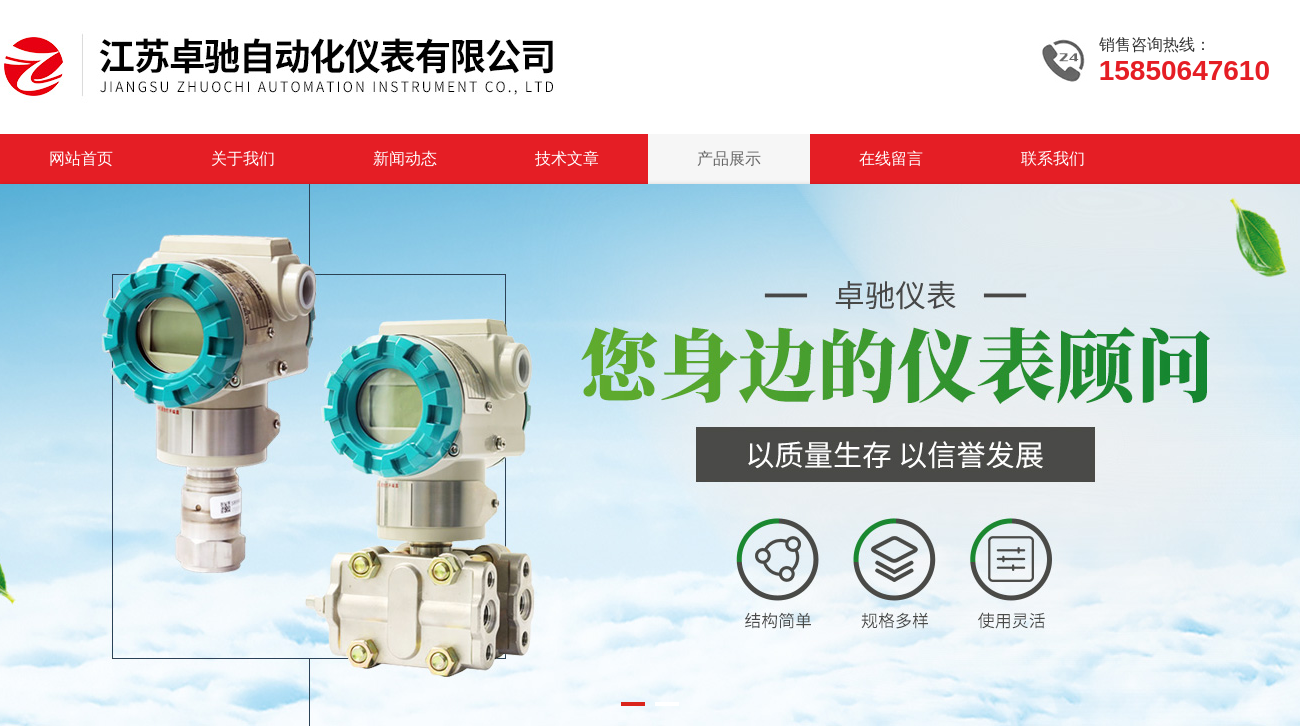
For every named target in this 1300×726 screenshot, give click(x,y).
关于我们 (243, 158)
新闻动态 (405, 158)
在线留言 (891, 158)
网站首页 (81, 158)
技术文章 (567, 158)
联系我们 (1053, 158)
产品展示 (729, 158)
